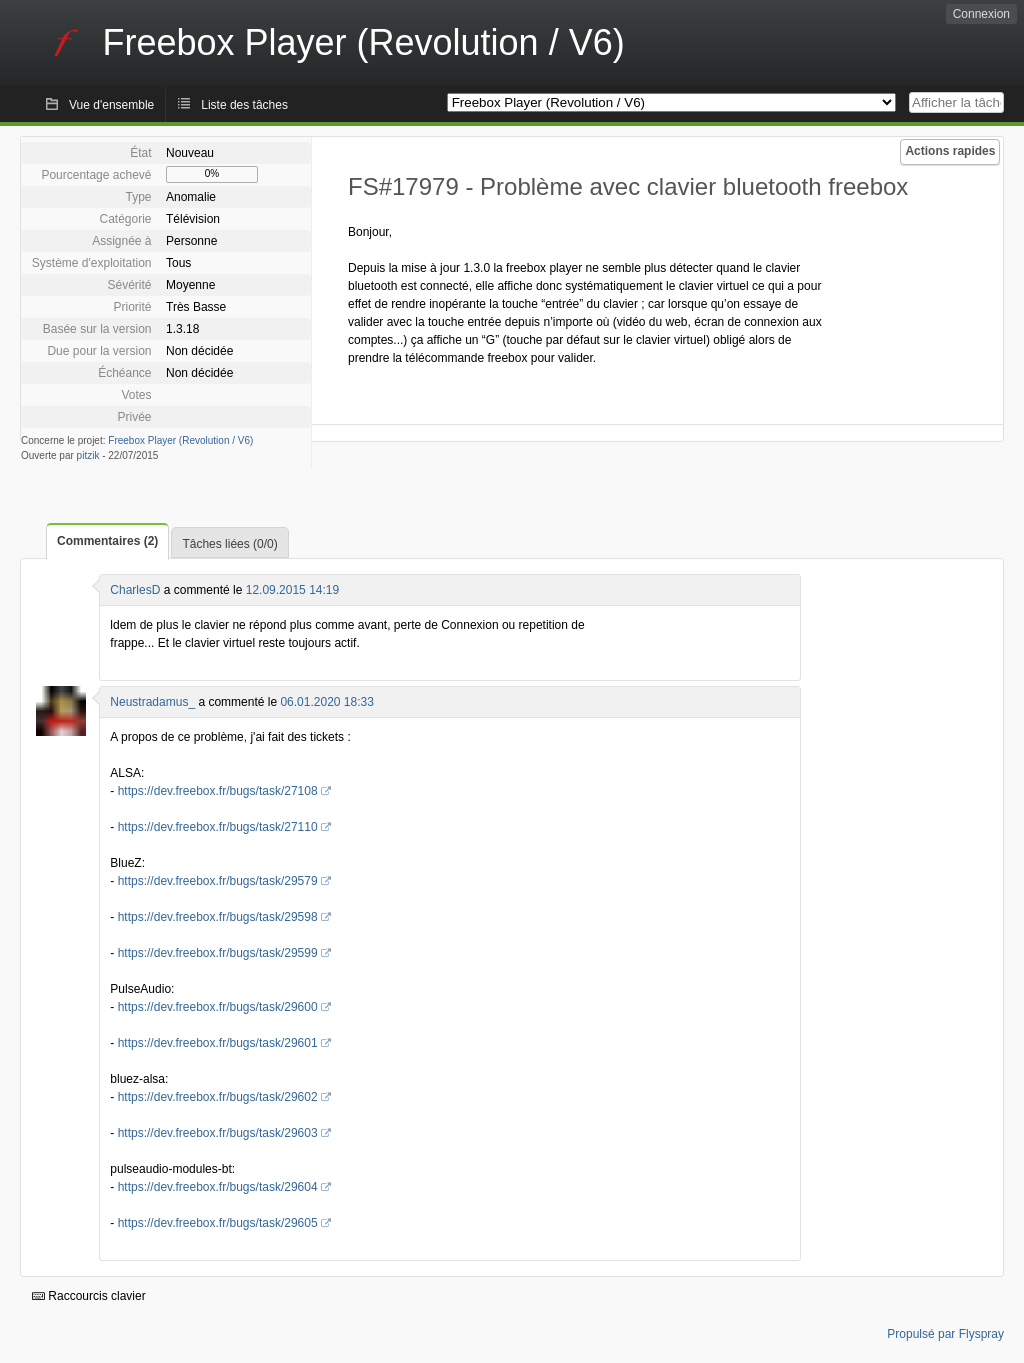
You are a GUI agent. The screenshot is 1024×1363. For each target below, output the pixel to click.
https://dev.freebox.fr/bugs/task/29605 (218, 1223)
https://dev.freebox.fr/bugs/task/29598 (218, 917)
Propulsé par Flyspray (945, 1334)
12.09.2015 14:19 (292, 590)
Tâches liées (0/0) (229, 544)
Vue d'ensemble (111, 105)
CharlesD (135, 590)
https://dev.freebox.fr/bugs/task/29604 (218, 1187)
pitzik (88, 455)
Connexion (981, 14)
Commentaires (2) (107, 541)
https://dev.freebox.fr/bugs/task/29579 (218, 881)
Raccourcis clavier (89, 1296)
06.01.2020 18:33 (326, 702)
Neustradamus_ (152, 702)
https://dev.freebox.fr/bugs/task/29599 (218, 953)
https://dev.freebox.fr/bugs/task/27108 (218, 791)
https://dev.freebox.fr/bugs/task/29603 (218, 1133)
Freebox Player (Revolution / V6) (180, 440)
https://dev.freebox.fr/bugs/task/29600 (218, 1007)
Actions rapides (950, 151)
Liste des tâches (244, 105)
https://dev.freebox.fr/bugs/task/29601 (218, 1043)
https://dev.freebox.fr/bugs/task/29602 (218, 1097)
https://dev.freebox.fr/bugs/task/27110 (218, 827)
